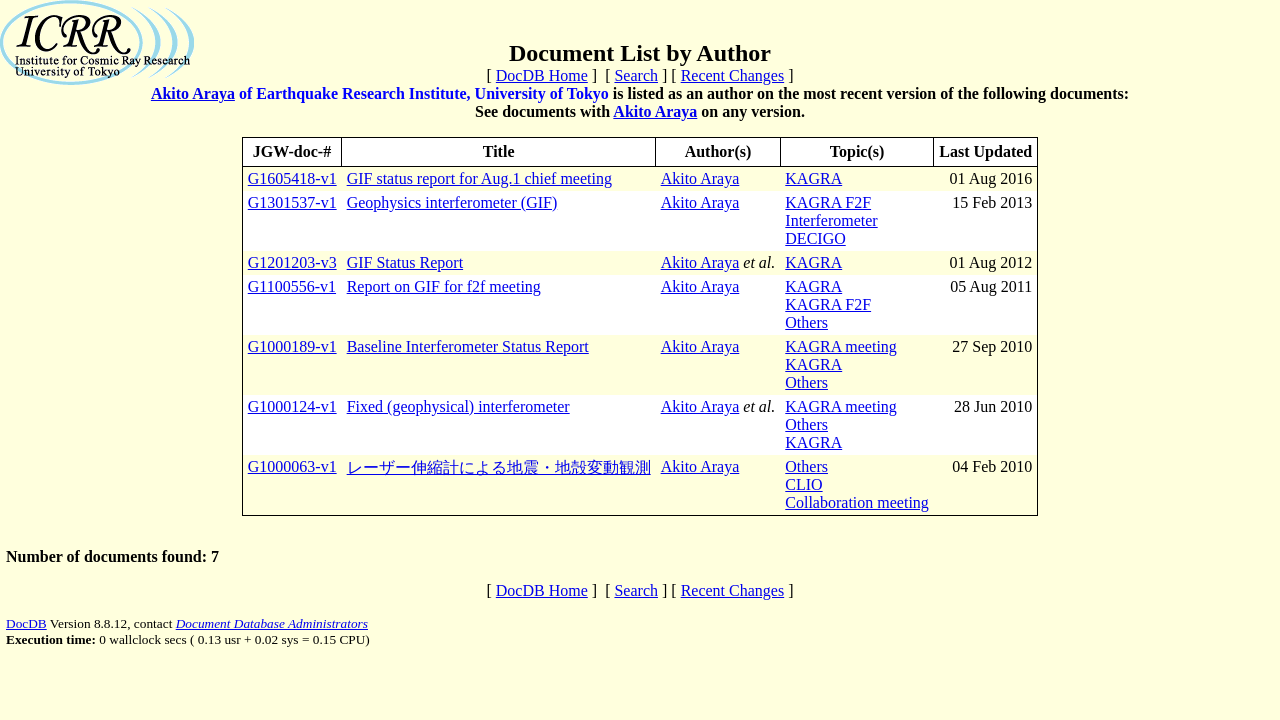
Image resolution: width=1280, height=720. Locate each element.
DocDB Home (542, 75)
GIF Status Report (405, 262)
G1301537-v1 (292, 202)
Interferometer (831, 220)
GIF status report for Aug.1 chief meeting (479, 178)
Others (806, 322)
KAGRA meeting (841, 346)
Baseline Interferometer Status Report (468, 346)
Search (636, 75)
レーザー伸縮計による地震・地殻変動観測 (499, 467)
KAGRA (813, 178)
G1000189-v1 (292, 346)
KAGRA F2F (828, 202)
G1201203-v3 (292, 262)
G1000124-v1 (292, 406)
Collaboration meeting (857, 502)
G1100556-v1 (292, 286)
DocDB (26, 623)
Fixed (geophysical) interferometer (458, 406)
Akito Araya (193, 93)
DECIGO (815, 238)
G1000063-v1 (292, 466)
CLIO (803, 484)
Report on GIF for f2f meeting (444, 286)
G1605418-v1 (292, 178)
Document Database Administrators (272, 623)
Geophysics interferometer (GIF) (452, 202)
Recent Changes (733, 75)
